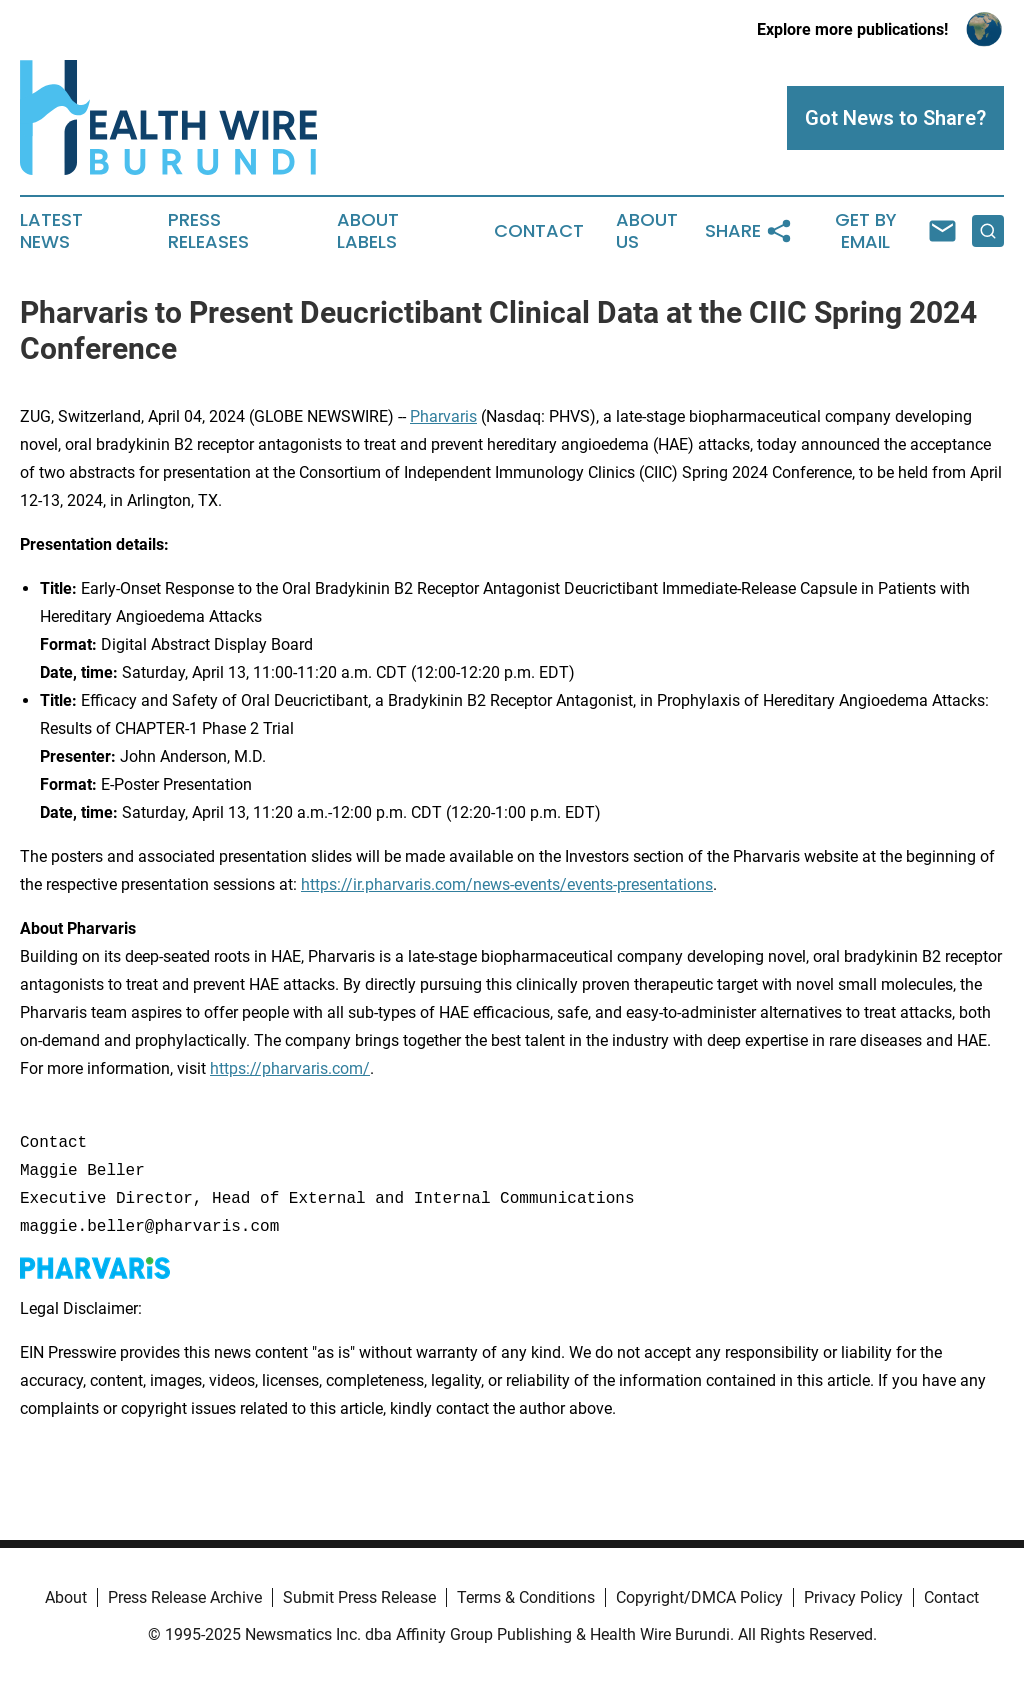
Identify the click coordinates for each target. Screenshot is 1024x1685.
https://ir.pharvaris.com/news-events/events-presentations (507, 884)
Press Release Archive (185, 1597)
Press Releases (208, 231)
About (66, 1597)
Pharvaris (443, 416)
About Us (647, 231)
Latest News (51, 231)
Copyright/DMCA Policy (699, 1597)
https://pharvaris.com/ (290, 1068)
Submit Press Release (359, 1597)
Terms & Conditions (526, 1597)
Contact (539, 231)
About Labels (368, 231)
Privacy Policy (853, 1597)
